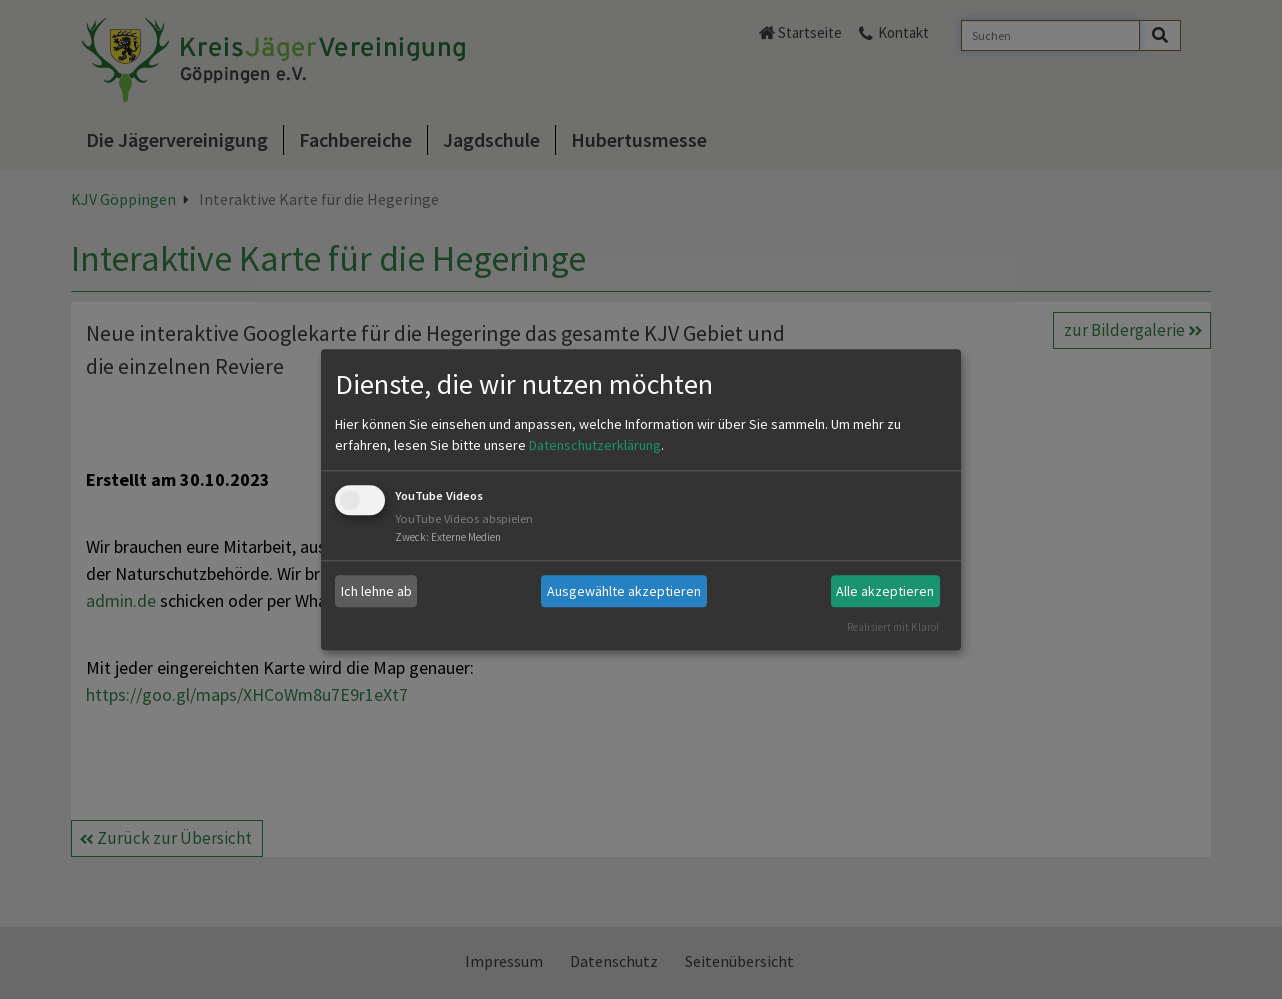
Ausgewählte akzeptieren (624, 591)
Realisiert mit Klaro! (893, 627)
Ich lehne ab (376, 591)
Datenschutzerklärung (595, 446)
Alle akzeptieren (885, 591)
